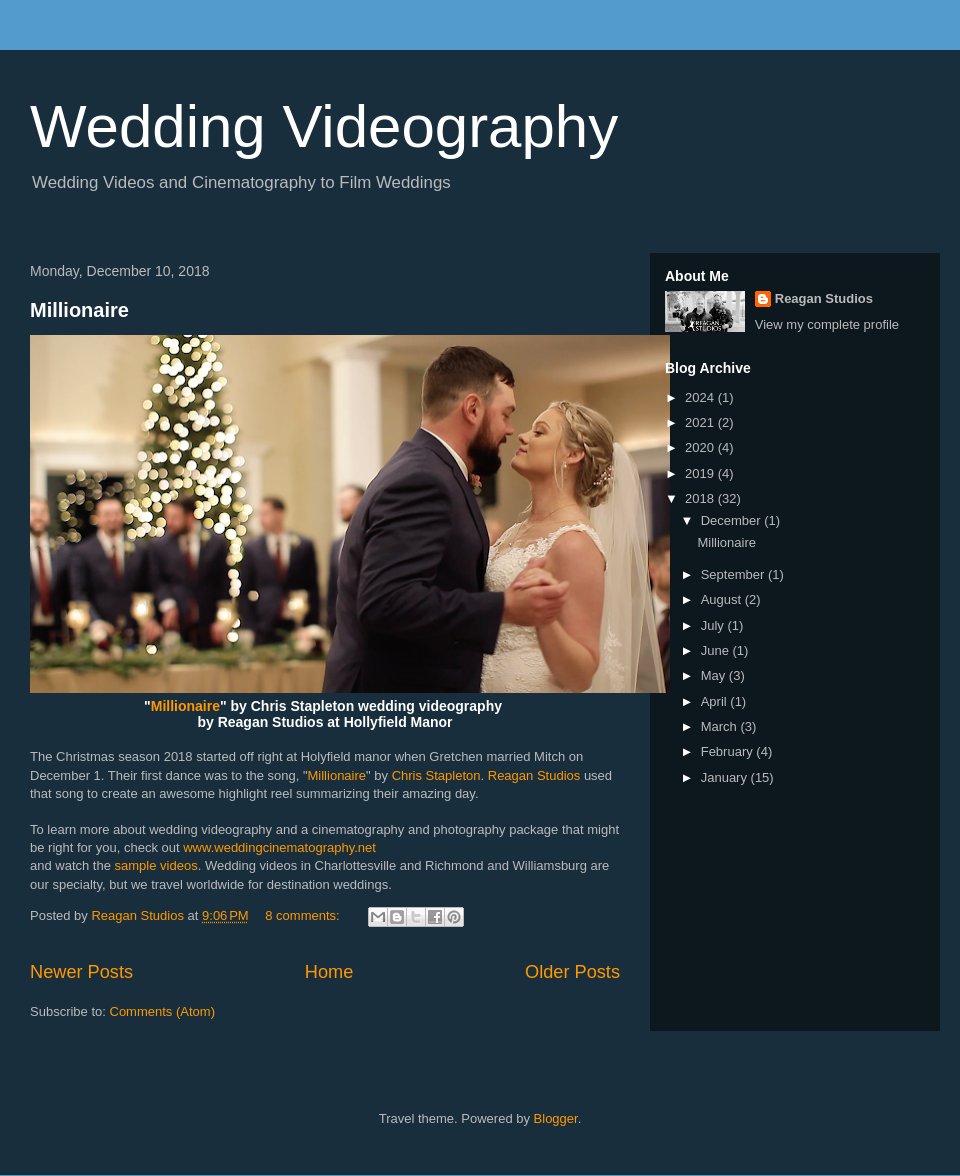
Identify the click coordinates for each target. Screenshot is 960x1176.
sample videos (156, 865)
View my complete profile (827, 324)
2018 (701, 498)
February (729, 751)
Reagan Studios (534, 775)
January (726, 777)
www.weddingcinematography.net (279, 847)
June (717, 650)
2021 (701, 422)
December (733, 520)
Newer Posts (81, 972)
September (734, 574)
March (721, 726)
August (723, 599)
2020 (701, 447)
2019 (701, 473)
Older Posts (572, 972)
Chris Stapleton (436, 775)
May (715, 675)
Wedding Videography (324, 126)
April (716, 701)
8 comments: (304, 915)
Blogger (556, 1118)
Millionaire (79, 310)
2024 (701, 397)
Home (329, 972)
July (714, 625)
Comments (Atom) (162, 1011)
